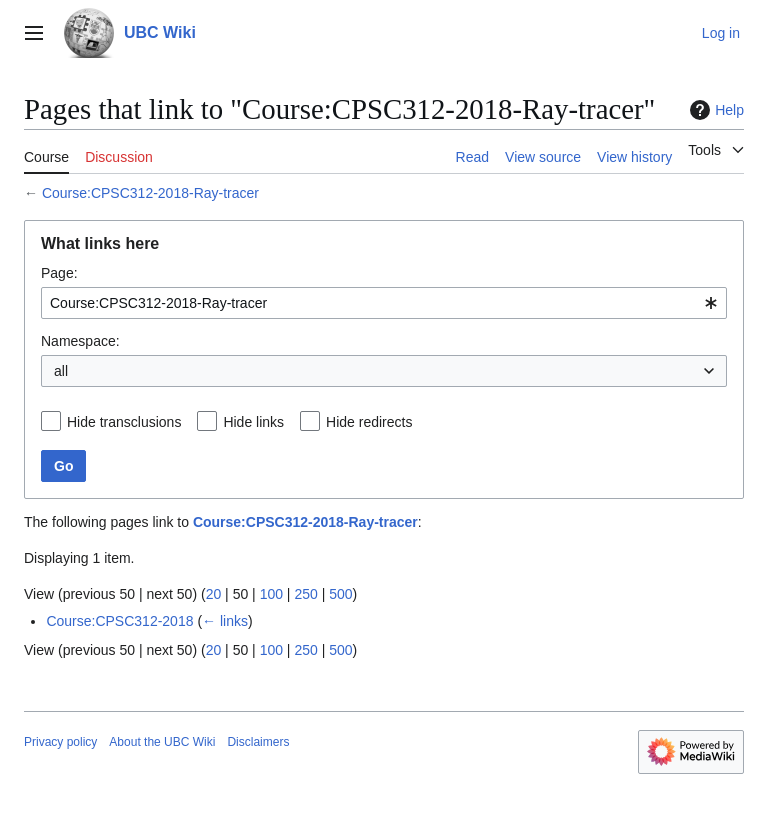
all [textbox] (61, 371)
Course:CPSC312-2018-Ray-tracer (150, 193)
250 (305, 594)
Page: (59, 273)
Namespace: (80, 341)
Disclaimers (258, 742)
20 (214, 594)
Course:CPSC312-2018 (119, 621)
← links (225, 621)
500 (340, 594)
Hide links (253, 422)
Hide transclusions (124, 422)
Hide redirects (369, 422)
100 (271, 594)
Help (714, 110)
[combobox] (384, 303)
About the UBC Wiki (162, 742)
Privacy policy (60, 742)
